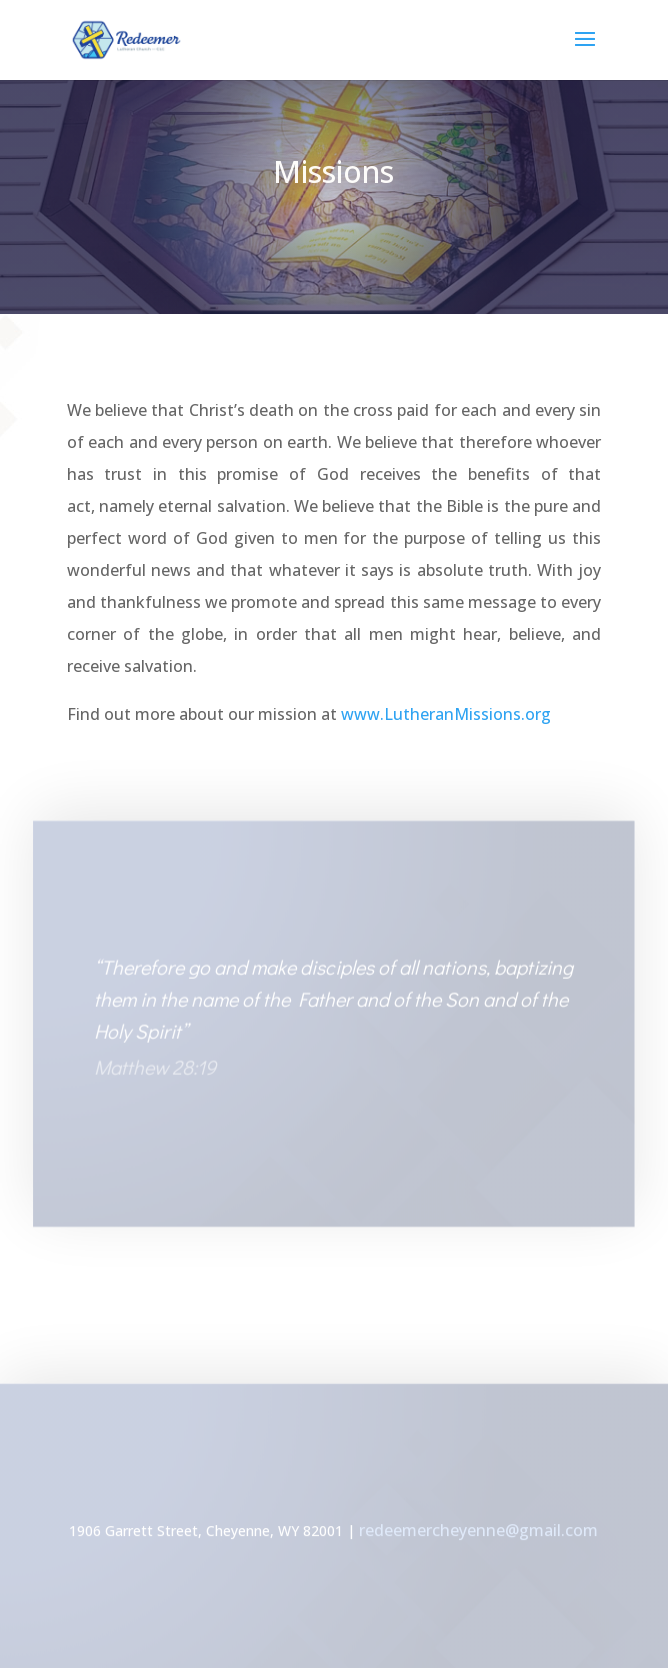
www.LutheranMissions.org (444, 714)
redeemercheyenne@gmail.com (478, 1532)
